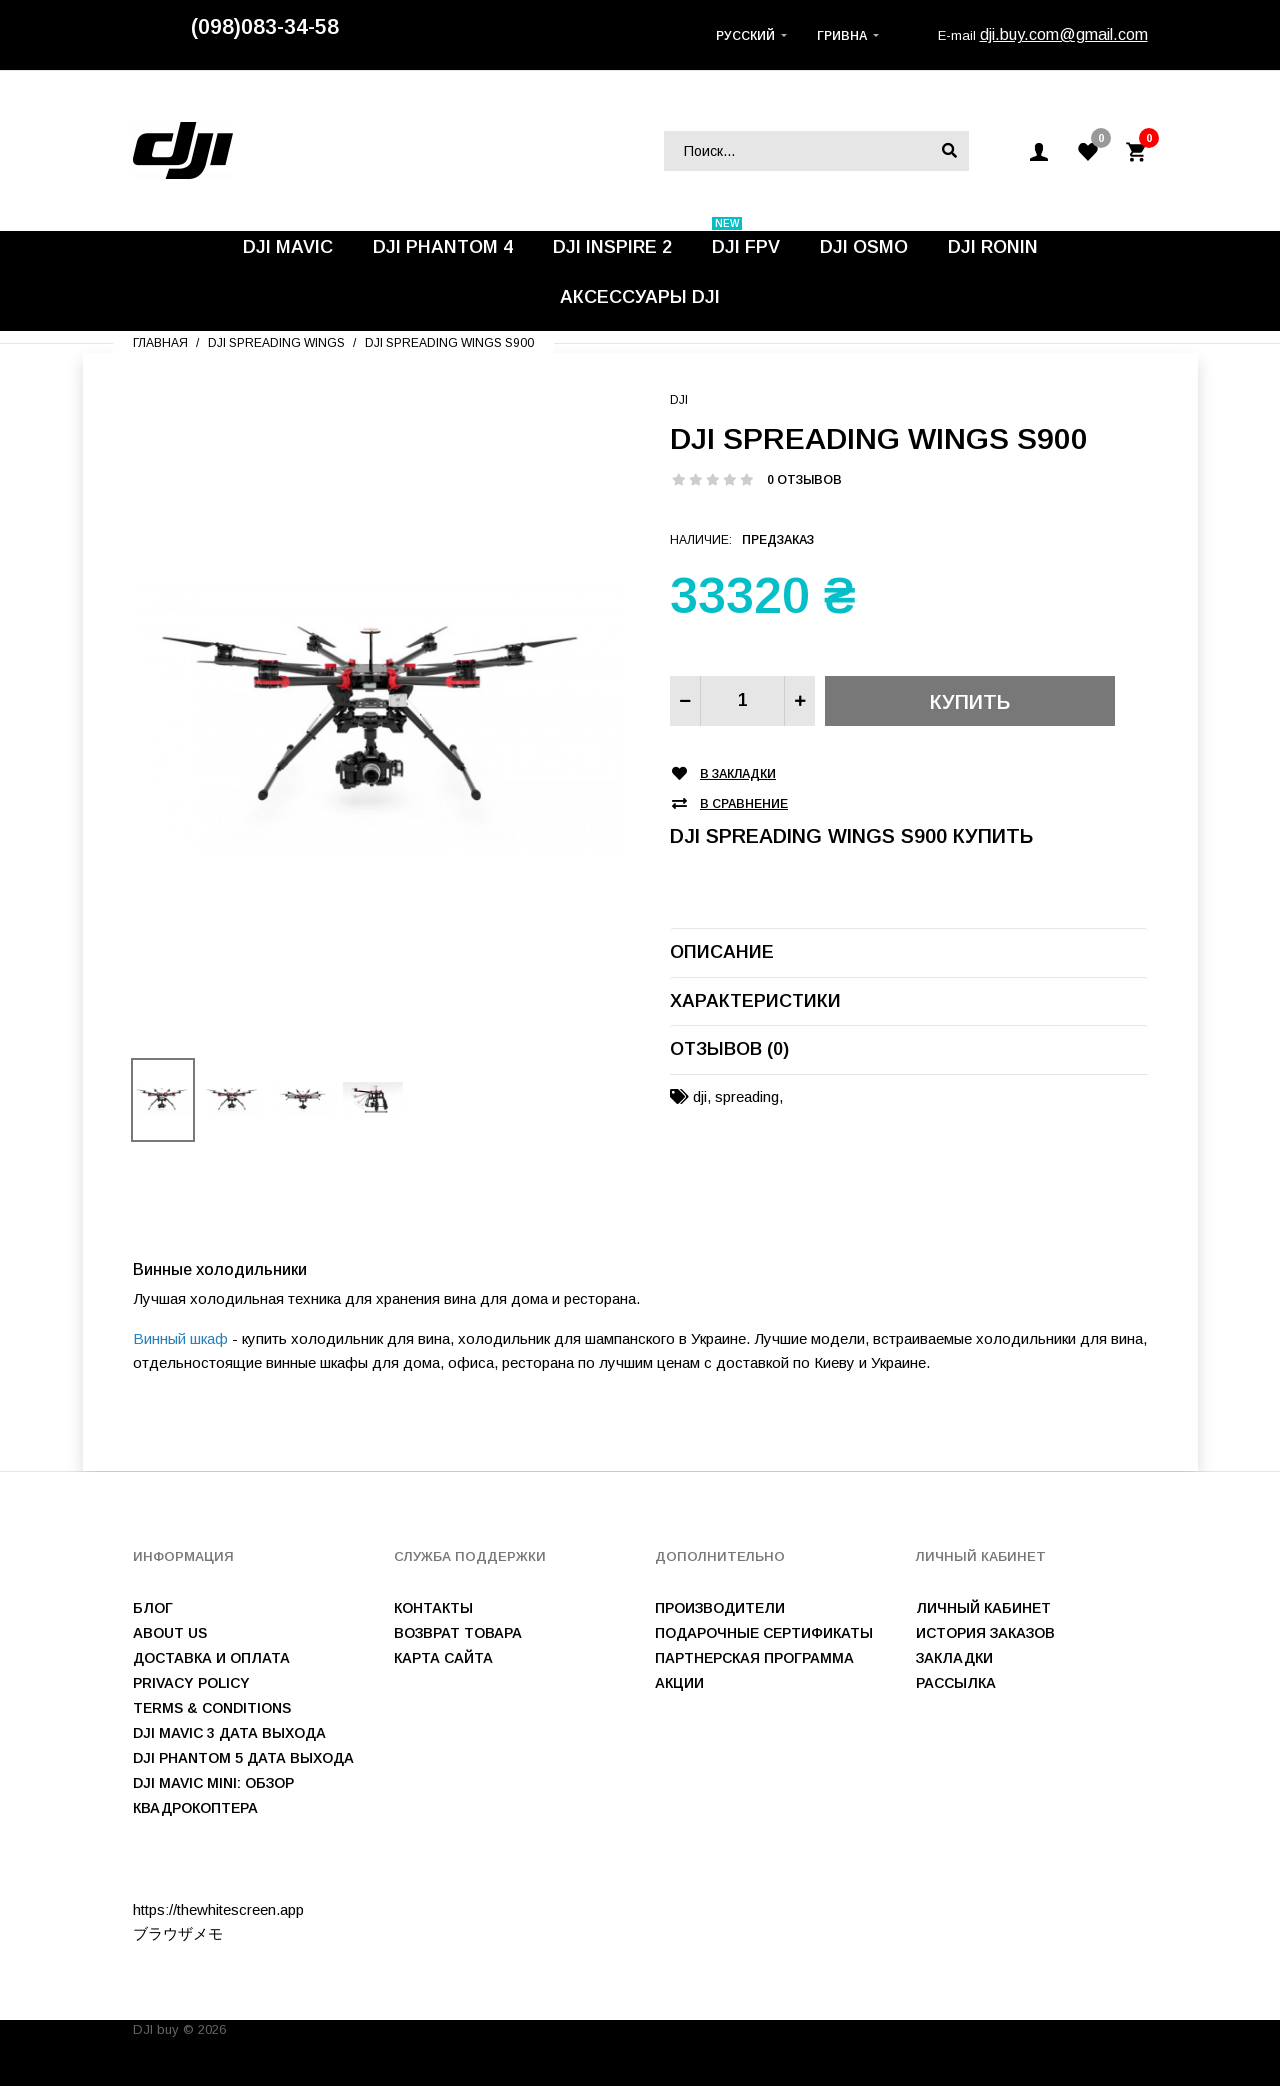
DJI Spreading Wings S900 (449, 343)
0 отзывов (804, 480)
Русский (745, 36)
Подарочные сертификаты (764, 1633)
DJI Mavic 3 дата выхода (229, 1733)
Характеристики (755, 1001)
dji (700, 1096)
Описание (722, 952)
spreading (747, 1096)
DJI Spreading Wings (276, 343)
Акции (679, 1683)
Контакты (433, 1608)
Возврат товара (458, 1633)
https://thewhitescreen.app (218, 1909)
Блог (153, 1608)
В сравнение (744, 804)
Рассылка (956, 1683)
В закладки (738, 774)
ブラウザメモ (178, 1933)
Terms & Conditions (212, 1708)
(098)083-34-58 (265, 27)
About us (170, 1633)
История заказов (985, 1633)
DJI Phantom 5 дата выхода (243, 1758)
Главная (160, 343)
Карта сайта (443, 1658)
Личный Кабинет (983, 1608)
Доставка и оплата (211, 1658)
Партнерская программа (754, 1658)
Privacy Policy (191, 1683)
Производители (720, 1608)
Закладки (954, 1658)
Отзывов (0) (729, 1049)
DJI (679, 400)
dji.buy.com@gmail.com (1064, 34)
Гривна (842, 36)
